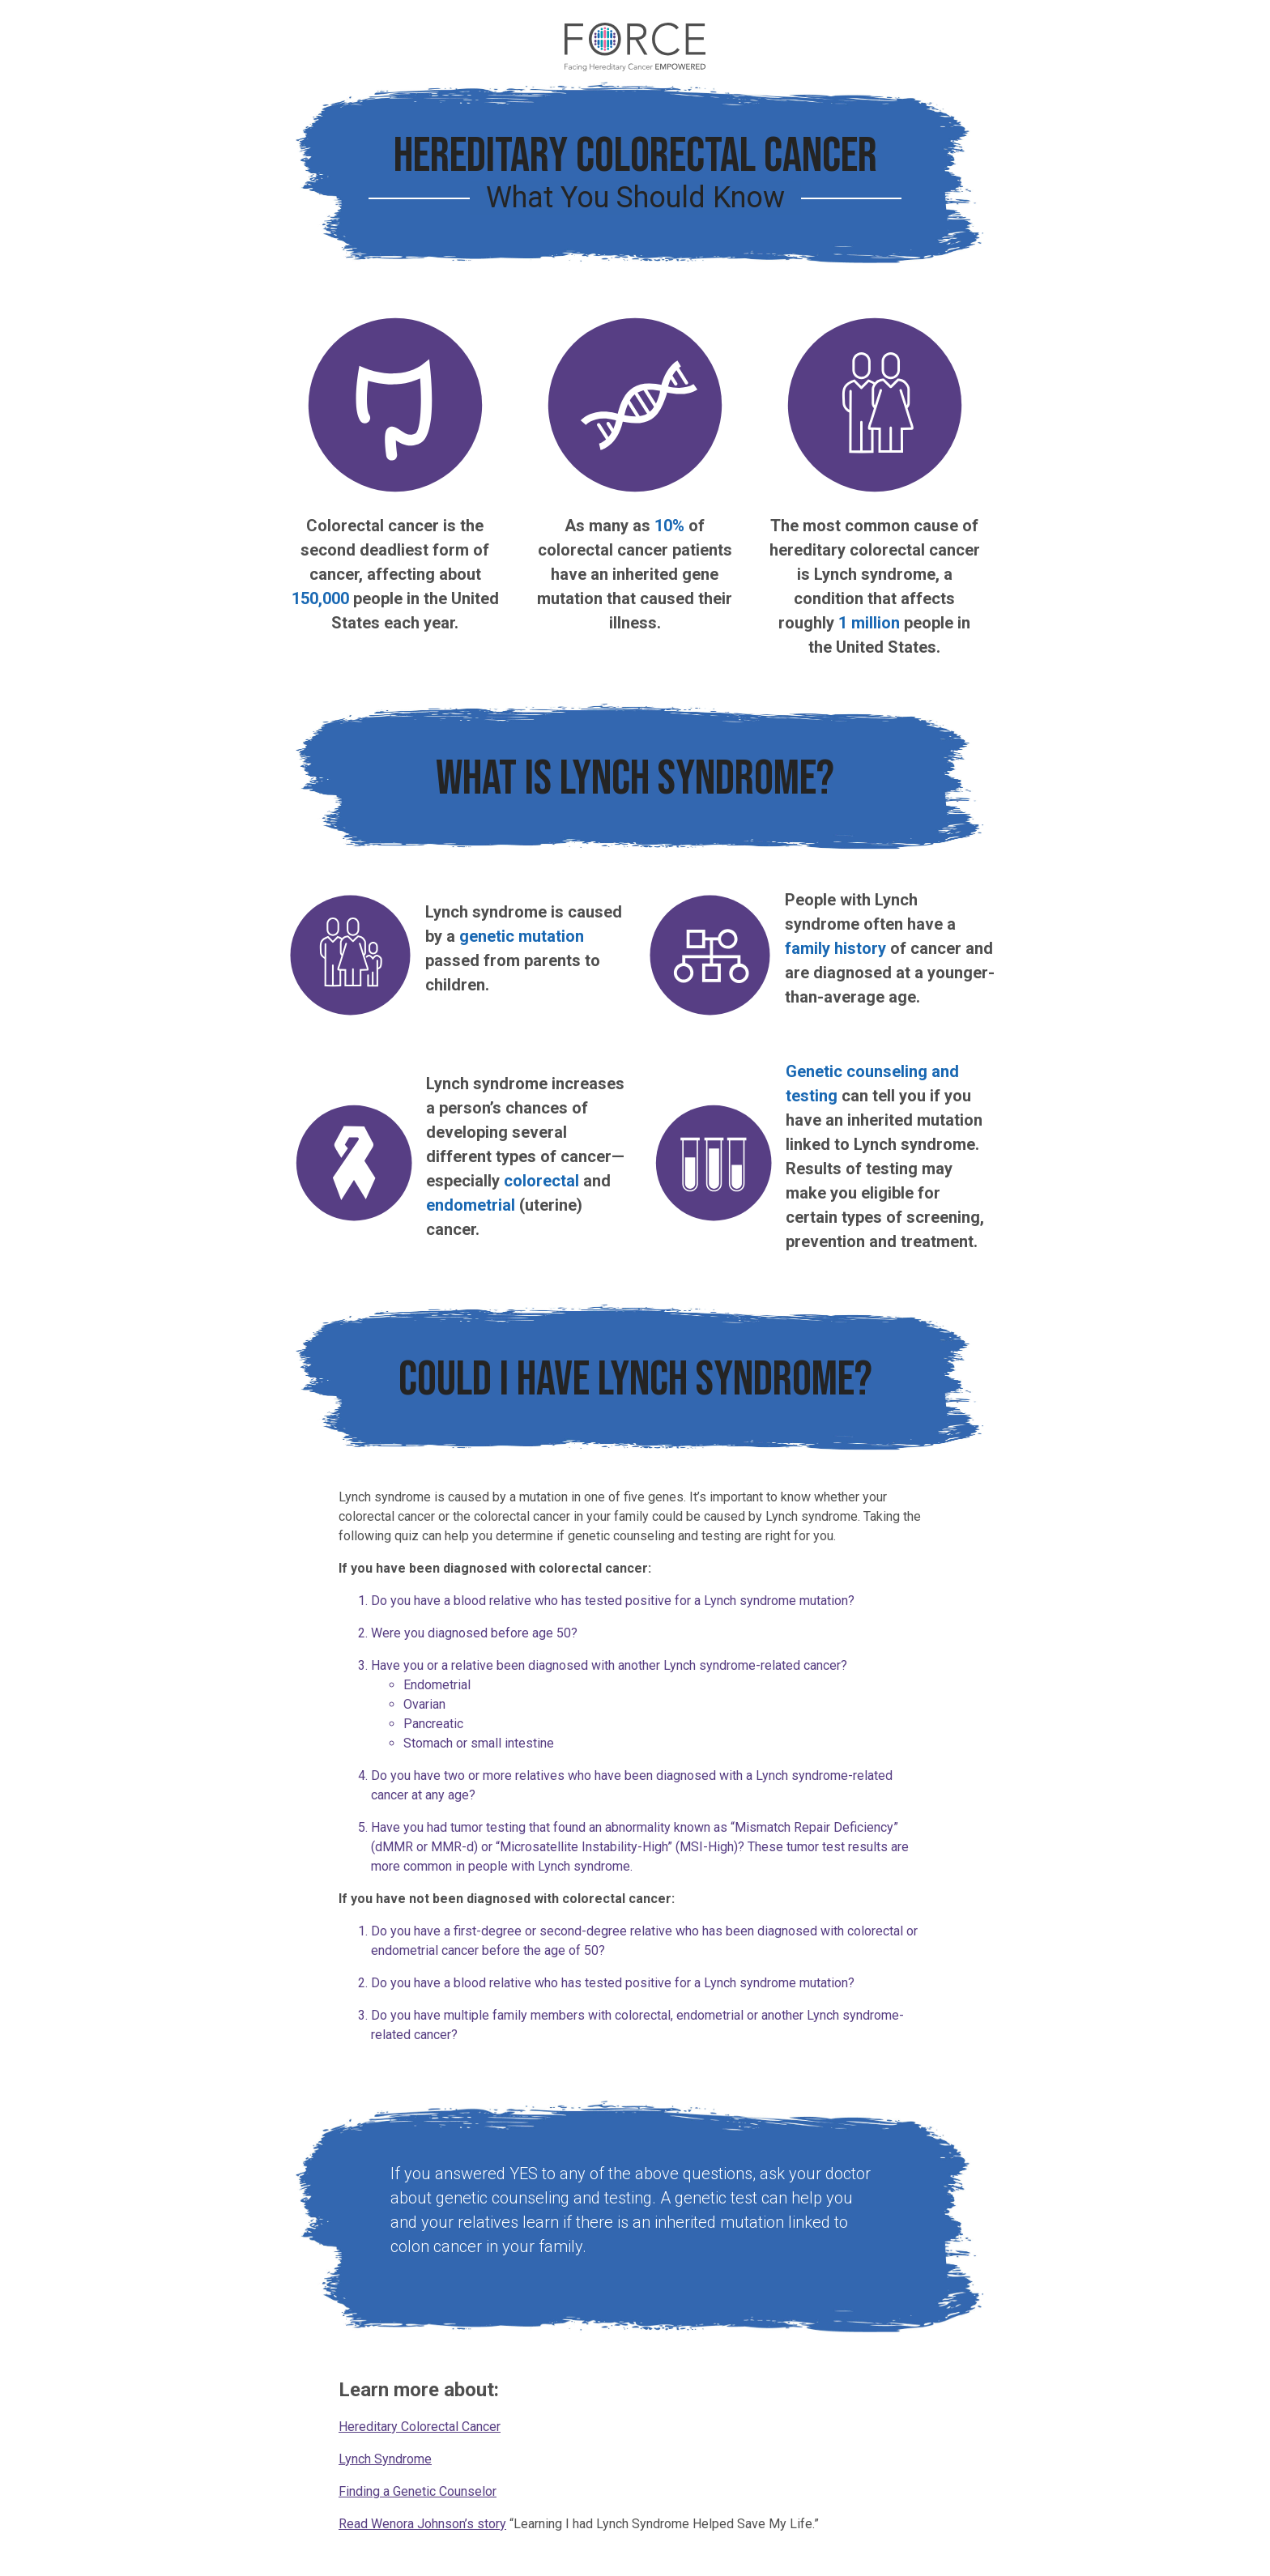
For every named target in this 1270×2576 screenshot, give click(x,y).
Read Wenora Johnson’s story (422, 2523)
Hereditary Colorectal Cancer (420, 2426)
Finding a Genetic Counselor (417, 2491)
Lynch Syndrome (385, 2459)
